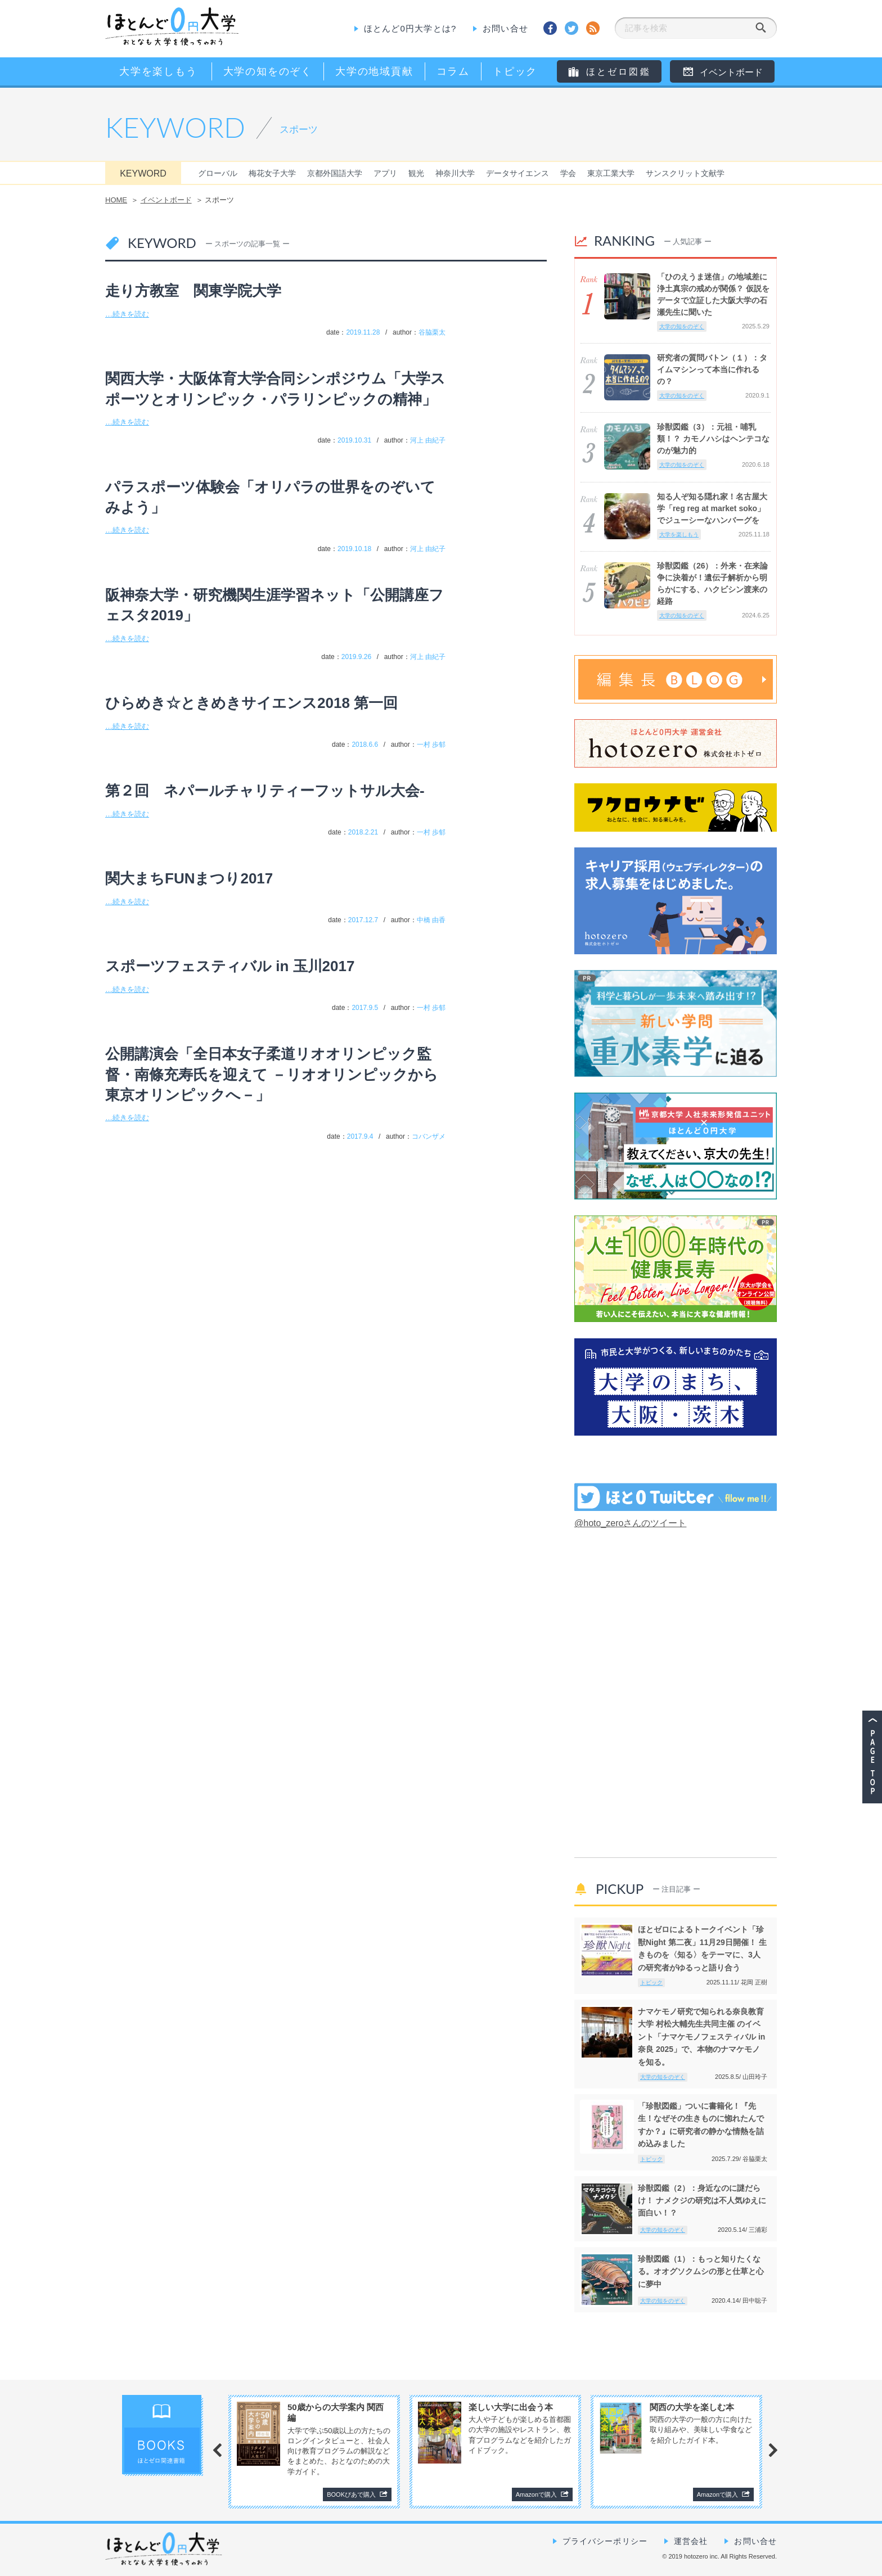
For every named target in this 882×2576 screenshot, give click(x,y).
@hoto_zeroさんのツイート (630, 1523)
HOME (116, 200)
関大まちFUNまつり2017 (189, 878)
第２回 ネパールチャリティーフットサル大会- (265, 790)
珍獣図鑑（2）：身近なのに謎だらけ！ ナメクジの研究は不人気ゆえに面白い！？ (702, 2200)
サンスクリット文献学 (685, 173)
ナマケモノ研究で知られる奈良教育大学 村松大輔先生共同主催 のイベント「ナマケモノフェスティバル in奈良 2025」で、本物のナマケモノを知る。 (701, 2037)
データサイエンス (517, 173)
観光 (416, 173)
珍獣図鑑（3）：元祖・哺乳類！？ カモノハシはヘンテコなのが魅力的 (713, 438)
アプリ (385, 173)
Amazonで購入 (536, 2494)
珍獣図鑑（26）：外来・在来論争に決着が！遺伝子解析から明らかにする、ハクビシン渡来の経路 (712, 583)
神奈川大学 (455, 173)
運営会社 (691, 2541)
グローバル (217, 173)
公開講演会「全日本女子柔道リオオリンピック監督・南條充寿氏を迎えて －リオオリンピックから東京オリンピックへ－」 (271, 1074)
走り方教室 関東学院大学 (193, 290)
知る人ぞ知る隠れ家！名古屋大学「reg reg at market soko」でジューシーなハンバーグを (712, 508)
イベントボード (166, 200)
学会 (568, 173)
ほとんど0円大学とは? (410, 28)
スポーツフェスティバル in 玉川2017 (229, 966)
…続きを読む (127, 314)
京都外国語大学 (334, 173)
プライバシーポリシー (604, 2541)
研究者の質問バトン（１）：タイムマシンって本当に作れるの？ (712, 369)
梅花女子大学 (272, 173)
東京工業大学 (610, 173)
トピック (651, 1982)
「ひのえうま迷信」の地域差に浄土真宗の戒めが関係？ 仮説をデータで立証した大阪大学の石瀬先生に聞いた (713, 294)
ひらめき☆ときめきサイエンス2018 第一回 (251, 702)
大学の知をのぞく (681, 326)
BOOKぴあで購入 (351, 2494)
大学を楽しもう (679, 534)
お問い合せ (505, 28)
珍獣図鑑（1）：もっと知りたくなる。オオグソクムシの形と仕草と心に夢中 (701, 2271)
